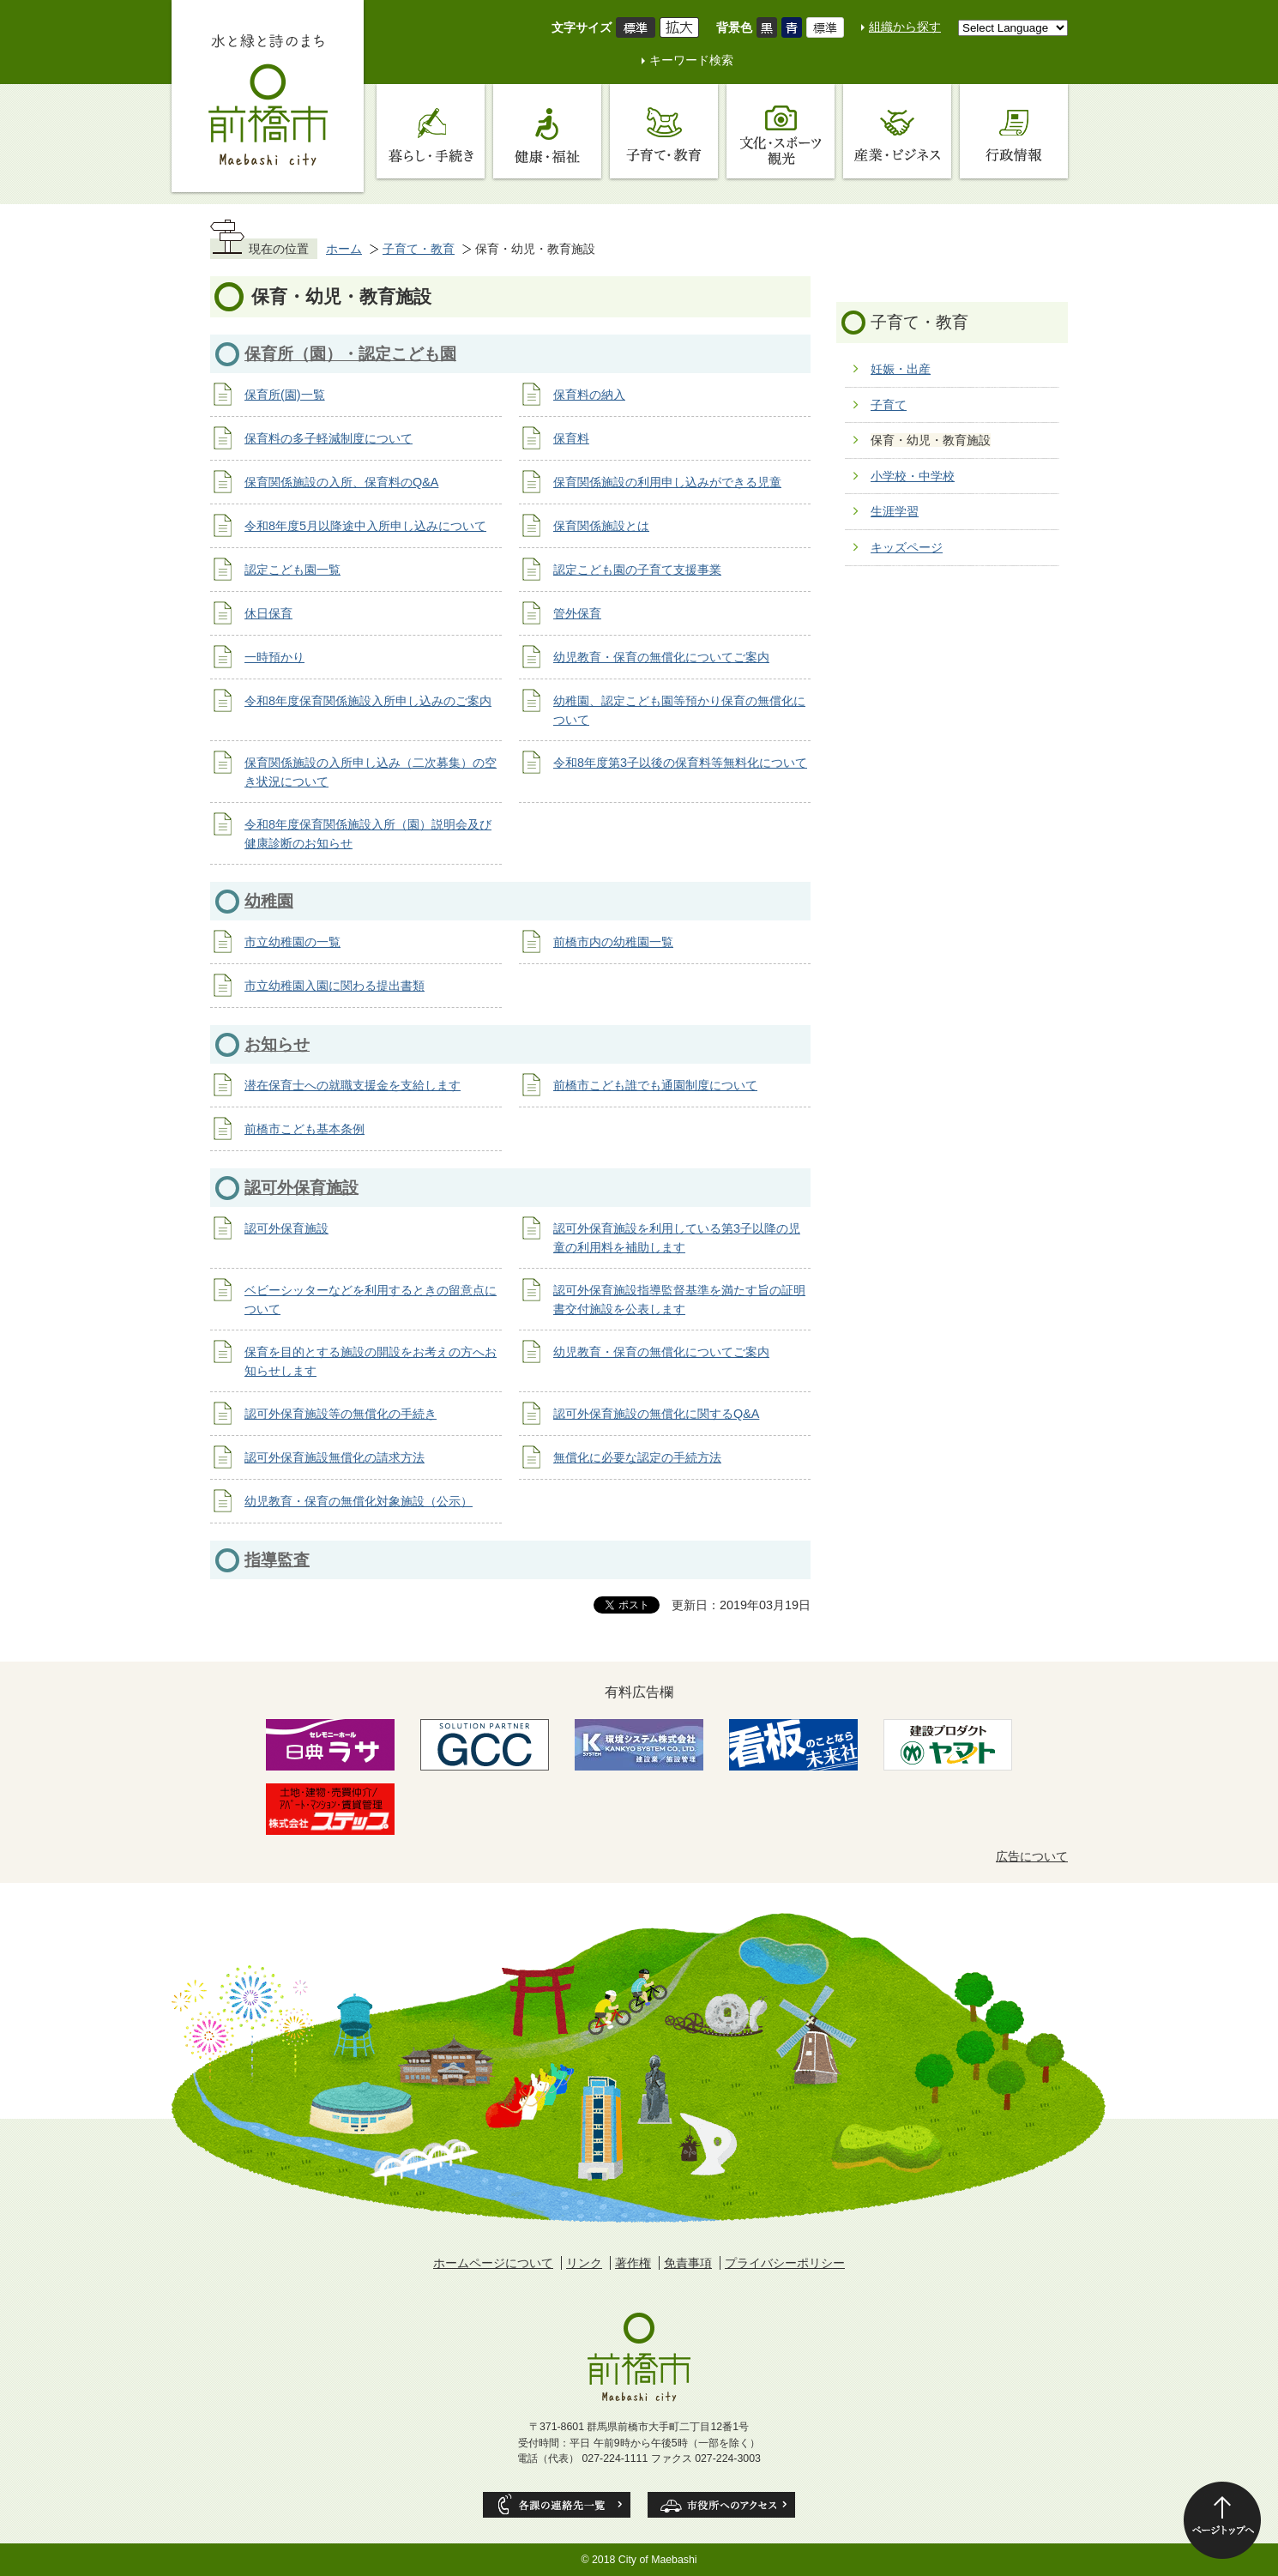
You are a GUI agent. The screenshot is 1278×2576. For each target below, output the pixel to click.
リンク (584, 2263)
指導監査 (277, 1560)
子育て (889, 405)
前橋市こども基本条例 (304, 1129)
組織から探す (905, 26)
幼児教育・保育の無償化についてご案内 (661, 657)
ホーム (344, 249)
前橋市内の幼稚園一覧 (613, 942)
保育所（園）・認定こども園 (350, 354)
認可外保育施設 (301, 1188)
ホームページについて (493, 2263)
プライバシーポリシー (785, 2263)
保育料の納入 (589, 394)
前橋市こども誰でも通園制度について (655, 1085)
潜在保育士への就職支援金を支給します (352, 1085)
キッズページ (907, 547)
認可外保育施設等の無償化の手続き (340, 1414)
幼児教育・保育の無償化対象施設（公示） (358, 1501)
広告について (1032, 1856)
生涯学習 (895, 511)
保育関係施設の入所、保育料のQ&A (341, 482)
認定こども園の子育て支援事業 (637, 569)
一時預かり (274, 657)
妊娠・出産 (901, 369)
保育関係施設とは (601, 526)
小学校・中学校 (913, 476)
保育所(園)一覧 (284, 394)
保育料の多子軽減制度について (328, 438)
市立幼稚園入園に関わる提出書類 (334, 985)
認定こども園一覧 (292, 569)
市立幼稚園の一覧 (292, 942)
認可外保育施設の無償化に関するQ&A (656, 1414)
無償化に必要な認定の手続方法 (637, 1457)
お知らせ (277, 1044)
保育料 (571, 438)
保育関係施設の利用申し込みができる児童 (667, 482)
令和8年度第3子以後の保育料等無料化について (680, 762)
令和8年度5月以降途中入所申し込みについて (365, 526)
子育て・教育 (419, 249)
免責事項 (688, 2263)
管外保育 (577, 613)
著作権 (633, 2263)
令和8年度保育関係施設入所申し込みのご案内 (367, 701)
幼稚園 (268, 901)
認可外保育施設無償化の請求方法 (334, 1457)
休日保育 (268, 613)
